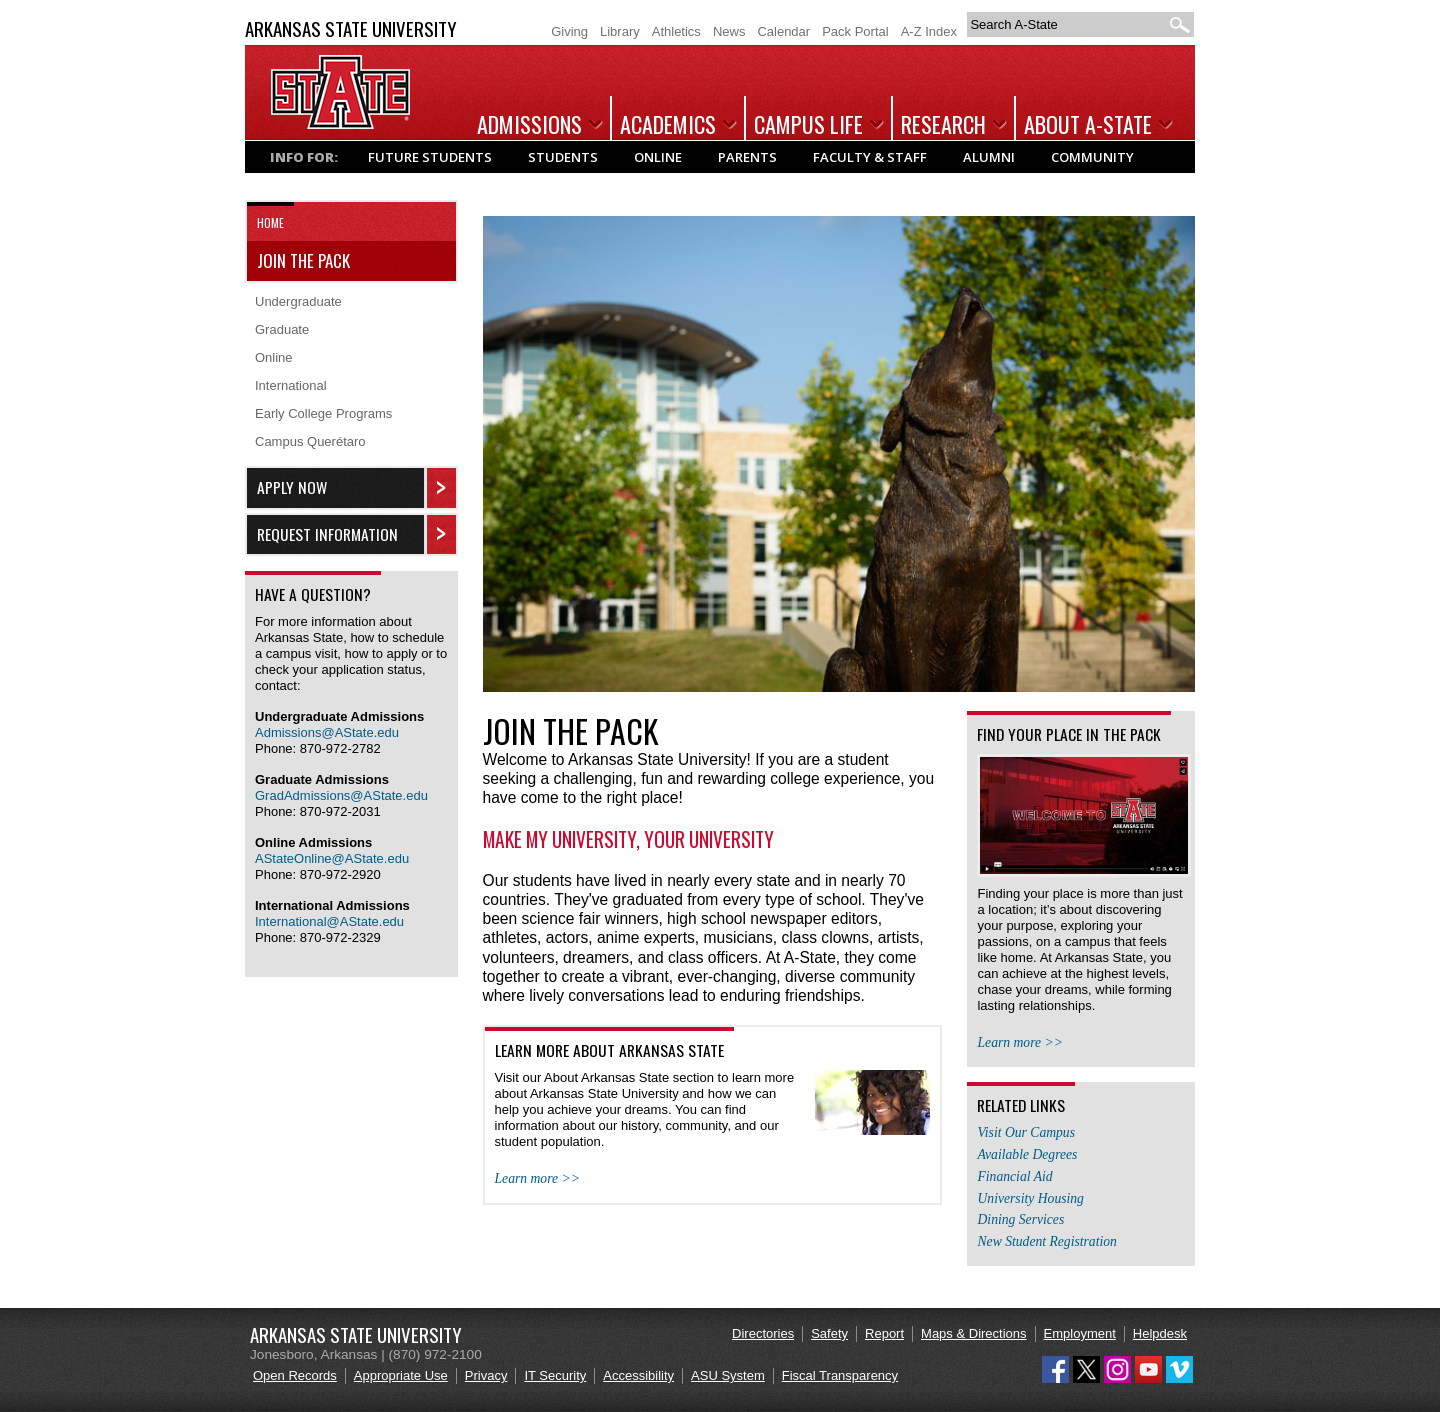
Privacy (486, 1375)
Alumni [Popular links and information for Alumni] (989, 157)
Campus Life (808, 124)
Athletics (676, 31)
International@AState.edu (329, 921)
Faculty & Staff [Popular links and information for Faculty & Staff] (870, 157)
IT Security (555, 1375)
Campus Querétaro (310, 441)
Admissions (529, 124)
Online (274, 357)
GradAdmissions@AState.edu (341, 795)
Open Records (295, 1375)
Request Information (327, 534)
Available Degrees (1027, 1154)
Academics (668, 124)
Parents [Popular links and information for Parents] (747, 157)
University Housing (1030, 1198)
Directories (763, 1333)
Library (620, 31)
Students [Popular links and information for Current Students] (563, 157)
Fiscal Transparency (840, 1375)
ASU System (728, 1375)
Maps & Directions (973, 1333)
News (729, 31)
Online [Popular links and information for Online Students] (658, 157)
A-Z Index (929, 31)
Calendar (783, 31)
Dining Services (1020, 1219)
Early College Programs (323, 413)
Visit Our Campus (1026, 1132)
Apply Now (292, 487)
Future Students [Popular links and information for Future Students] (430, 157)
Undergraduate (298, 301)
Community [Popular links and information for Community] (1092, 157)
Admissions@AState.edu (327, 732)
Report (884, 1333)
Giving (569, 31)
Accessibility (638, 1375)
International (291, 385)
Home (270, 222)
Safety (829, 1333)
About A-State (1088, 124)
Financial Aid (1014, 1176)
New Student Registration (1046, 1241)
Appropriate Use (401, 1375)
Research (943, 124)
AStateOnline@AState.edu (332, 858)
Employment (1080, 1333)
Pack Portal (855, 31)
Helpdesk (1160, 1333)
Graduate (282, 329)
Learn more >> (537, 1178)
